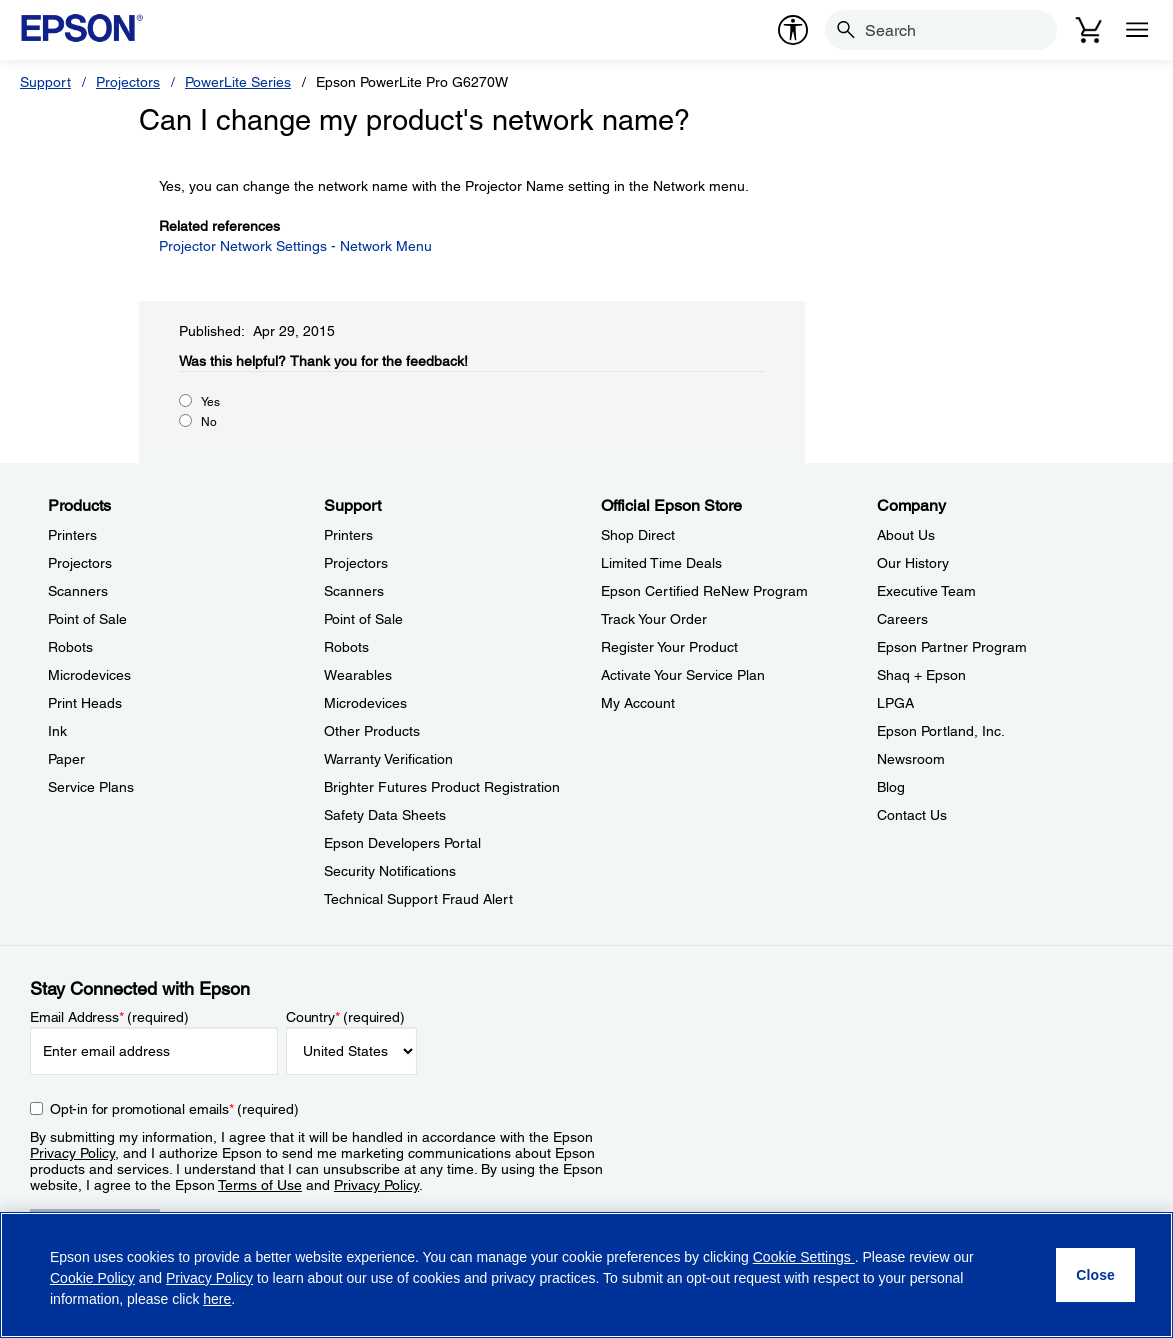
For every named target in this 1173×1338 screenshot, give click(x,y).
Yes (210, 402)
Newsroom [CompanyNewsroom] (911, 759)
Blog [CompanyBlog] (891, 787)
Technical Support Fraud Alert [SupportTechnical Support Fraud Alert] (418, 899)
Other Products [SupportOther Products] (372, 731)
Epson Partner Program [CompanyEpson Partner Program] (952, 647)
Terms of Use (260, 1185)
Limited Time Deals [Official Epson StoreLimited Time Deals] (661, 563)
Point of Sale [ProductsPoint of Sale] (87, 619)
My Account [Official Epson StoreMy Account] (638, 703)
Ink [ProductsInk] (57, 731)
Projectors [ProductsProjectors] (80, 563)
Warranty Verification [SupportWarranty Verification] (388, 759)
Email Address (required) (109, 1017)
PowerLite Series (238, 82)
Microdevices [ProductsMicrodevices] (89, 675)
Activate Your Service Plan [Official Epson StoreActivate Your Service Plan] (683, 675)
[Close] (1095, 1275)
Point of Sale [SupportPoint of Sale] (363, 619)
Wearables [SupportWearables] (358, 675)
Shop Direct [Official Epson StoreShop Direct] (638, 535)
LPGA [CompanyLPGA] (895, 703)
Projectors (128, 82)
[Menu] (1137, 30)
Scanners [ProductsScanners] (78, 591)
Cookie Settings (804, 1257)
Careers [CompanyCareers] (902, 619)
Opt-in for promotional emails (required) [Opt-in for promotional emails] (174, 1109)
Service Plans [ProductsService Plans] (91, 787)
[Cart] (1089, 30)
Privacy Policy (72, 1153)
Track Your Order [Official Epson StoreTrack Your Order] (654, 619)
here (217, 1299)
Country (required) (345, 1017)
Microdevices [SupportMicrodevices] (365, 703)
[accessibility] (793, 30)
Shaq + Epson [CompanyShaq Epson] (921, 675)
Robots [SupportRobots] (346, 647)
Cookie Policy (92, 1278)
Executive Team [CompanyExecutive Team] (926, 591)
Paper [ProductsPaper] (66, 759)
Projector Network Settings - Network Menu (295, 246)
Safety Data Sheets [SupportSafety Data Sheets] (385, 815)
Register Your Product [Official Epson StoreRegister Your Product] (669, 647)
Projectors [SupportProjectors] (356, 563)
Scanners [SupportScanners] (354, 591)
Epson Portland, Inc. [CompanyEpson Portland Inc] (941, 731)
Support (45, 82)
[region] (586, 1275)
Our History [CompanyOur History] (913, 563)
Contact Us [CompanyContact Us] (912, 815)
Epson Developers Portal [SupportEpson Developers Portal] (402, 843)
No (209, 422)
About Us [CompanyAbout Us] (906, 535)
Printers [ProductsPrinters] (72, 535)
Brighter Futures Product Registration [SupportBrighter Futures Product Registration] (442, 787)
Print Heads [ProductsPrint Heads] (85, 703)
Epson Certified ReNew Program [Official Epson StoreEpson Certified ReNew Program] (704, 591)
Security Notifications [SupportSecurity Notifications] (390, 871)
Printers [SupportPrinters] (348, 535)
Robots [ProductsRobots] (70, 647)
